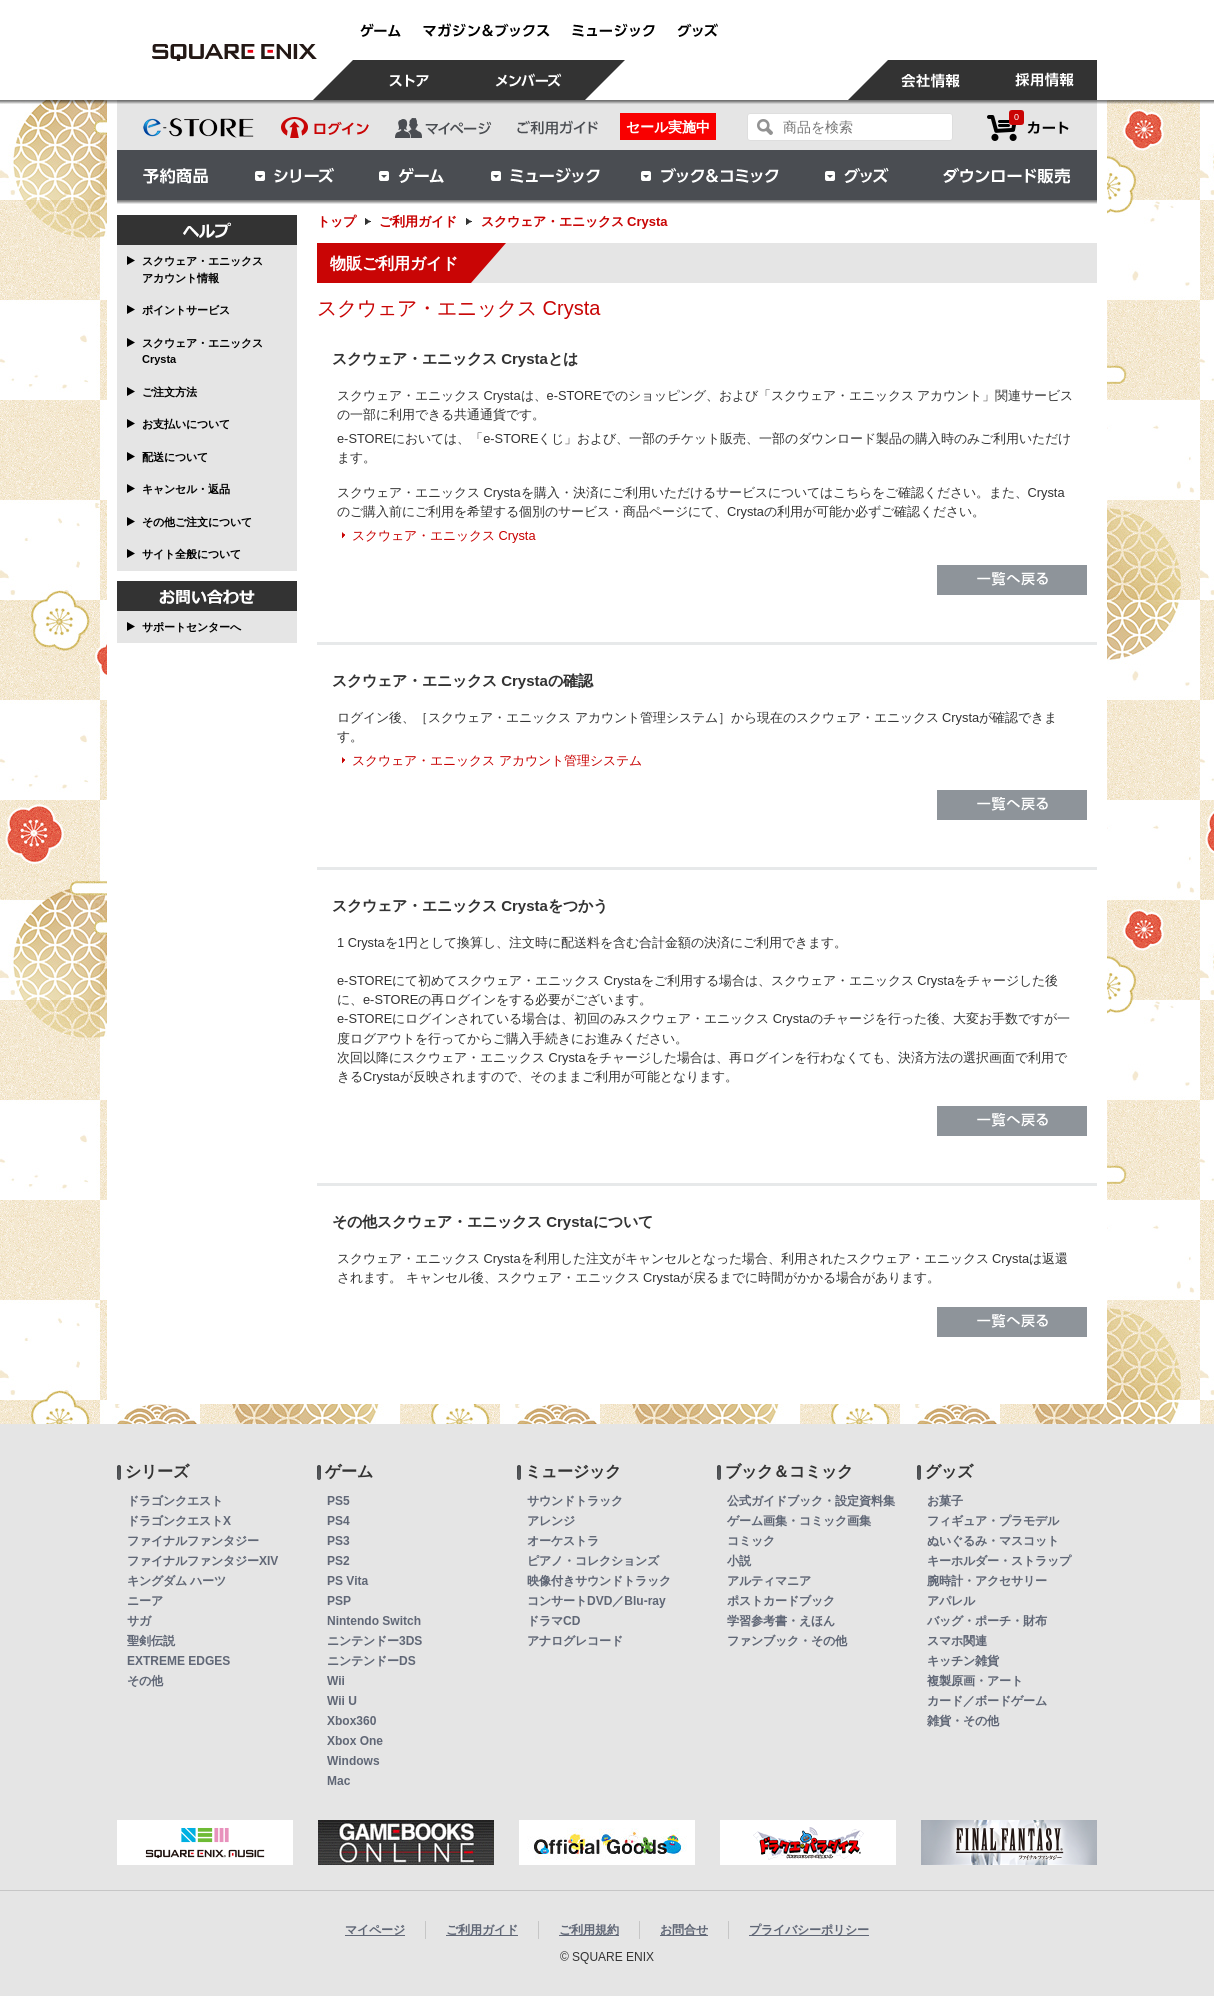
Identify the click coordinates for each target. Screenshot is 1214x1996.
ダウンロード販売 (1007, 175)
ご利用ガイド (418, 221)
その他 (145, 1681)
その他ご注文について (197, 522)
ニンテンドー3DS (374, 1641)
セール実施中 (668, 127)
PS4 (338, 1521)
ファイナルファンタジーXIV (202, 1561)
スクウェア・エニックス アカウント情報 (202, 269)
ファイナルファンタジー (193, 1541)
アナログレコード (575, 1641)
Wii (336, 1681)
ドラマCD (553, 1621)
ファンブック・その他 (787, 1641)
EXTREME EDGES (178, 1661)
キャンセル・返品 (186, 489)
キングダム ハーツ (176, 1581)
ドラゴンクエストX (179, 1521)
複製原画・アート (975, 1681)
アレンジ (551, 1521)
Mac (338, 1781)
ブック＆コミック (709, 175)
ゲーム (412, 175)
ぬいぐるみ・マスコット (993, 1541)
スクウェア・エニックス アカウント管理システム (497, 760)
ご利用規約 (589, 1930)
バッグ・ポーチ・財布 (987, 1621)
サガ (139, 1621)
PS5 (338, 1501)
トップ (336, 221)
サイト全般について (191, 554)
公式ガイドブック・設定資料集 (811, 1501)
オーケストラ (563, 1541)
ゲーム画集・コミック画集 (799, 1521)
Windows (353, 1761)
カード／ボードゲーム (987, 1701)
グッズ (858, 175)
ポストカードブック (781, 1601)
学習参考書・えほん (781, 1621)
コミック (751, 1541)
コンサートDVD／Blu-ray (596, 1601)
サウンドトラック (575, 1501)
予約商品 (176, 175)
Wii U (342, 1701)
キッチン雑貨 (963, 1661)
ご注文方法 (169, 392)
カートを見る (1028, 127)
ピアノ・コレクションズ (593, 1561)
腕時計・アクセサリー (987, 1581)
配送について (175, 457)
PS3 (338, 1541)
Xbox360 (351, 1721)
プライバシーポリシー (809, 1930)
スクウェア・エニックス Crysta (202, 351)
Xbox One (355, 1741)
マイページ (375, 1930)
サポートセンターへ (191, 627)
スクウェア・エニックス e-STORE (234, 52)
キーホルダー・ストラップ (999, 1561)
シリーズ (294, 175)
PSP (339, 1601)
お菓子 (945, 1501)
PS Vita (347, 1581)
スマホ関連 (957, 1641)
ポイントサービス (186, 310)
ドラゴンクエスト (175, 1501)
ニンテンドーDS (371, 1661)
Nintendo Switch (374, 1621)
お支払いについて (186, 424)
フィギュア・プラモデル (993, 1521)
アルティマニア (769, 1581)
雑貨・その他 (963, 1721)
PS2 (338, 1561)
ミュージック (545, 175)
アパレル (951, 1601)
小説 (739, 1561)
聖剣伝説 (151, 1641)
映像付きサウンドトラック (599, 1581)
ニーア (145, 1601)
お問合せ (684, 1930)
